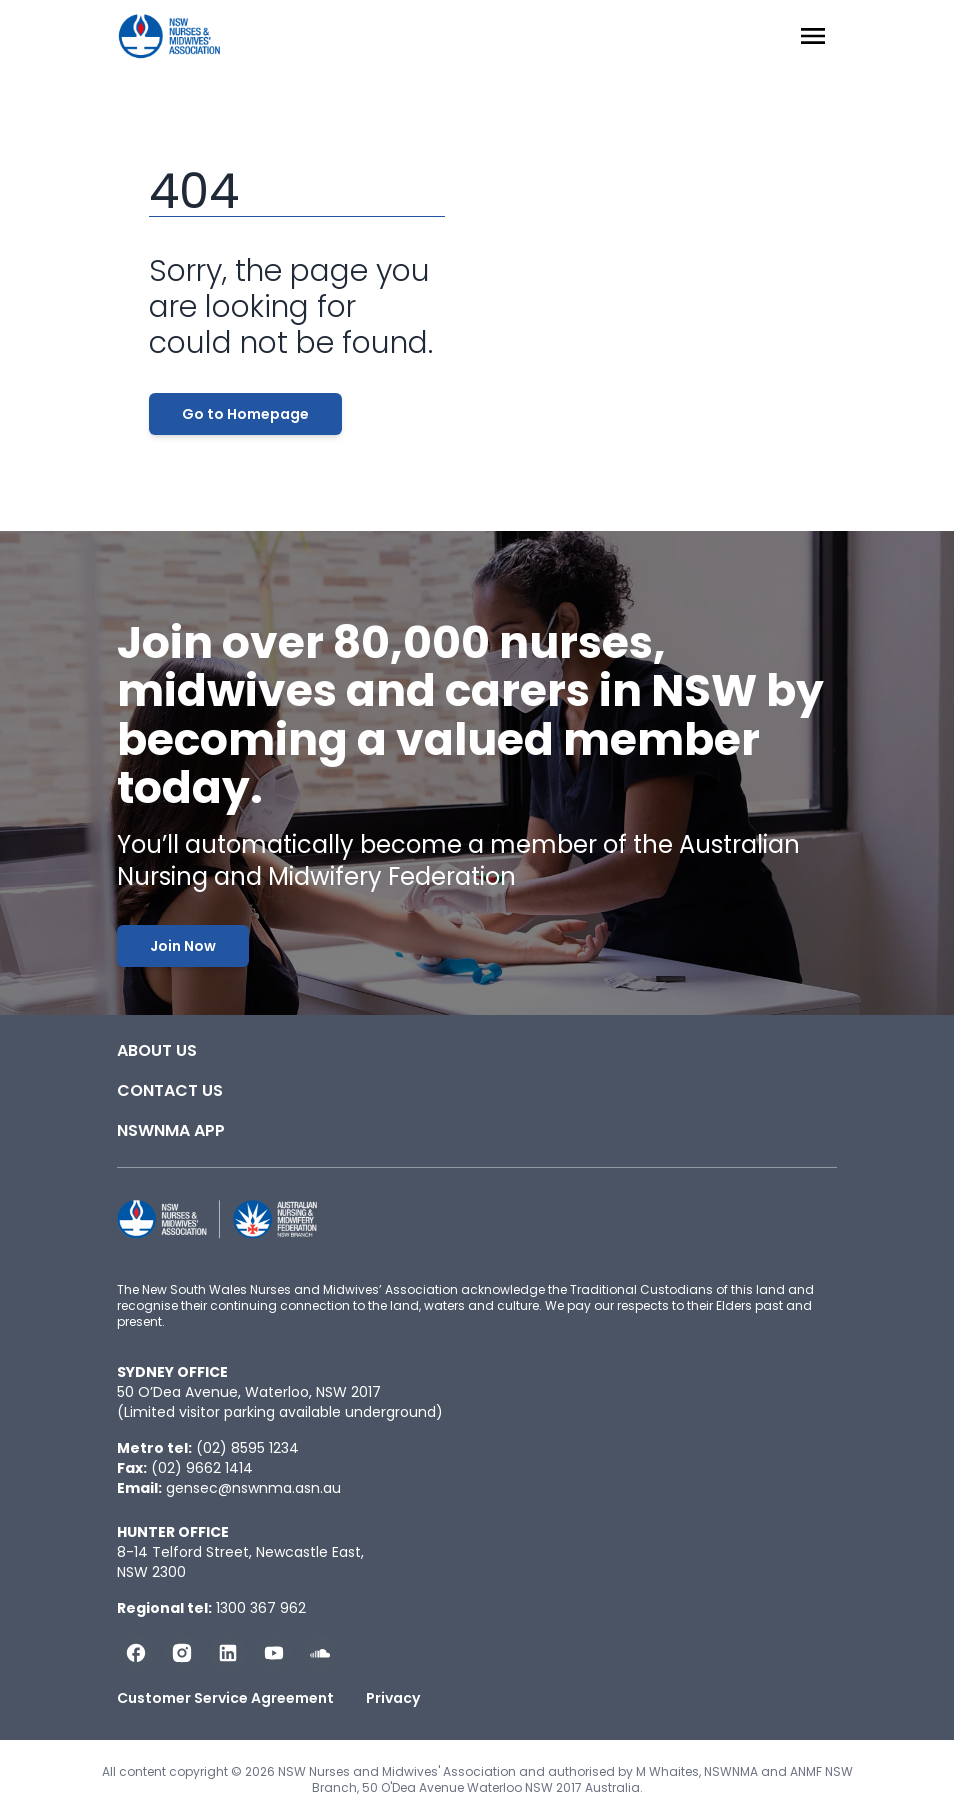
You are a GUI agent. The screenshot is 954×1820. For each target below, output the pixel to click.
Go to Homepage (245, 414)
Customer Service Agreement (225, 1698)
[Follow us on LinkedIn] (228, 1653)
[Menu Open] (813, 36)
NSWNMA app (171, 1130)
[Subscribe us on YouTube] (274, 1653)
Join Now (183, 946)
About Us (157, 1050)
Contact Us (170, 1090)
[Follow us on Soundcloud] (320, 1653)
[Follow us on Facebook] (136, 1653)
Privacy (393, 1698)
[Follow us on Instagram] (182, 1653)
